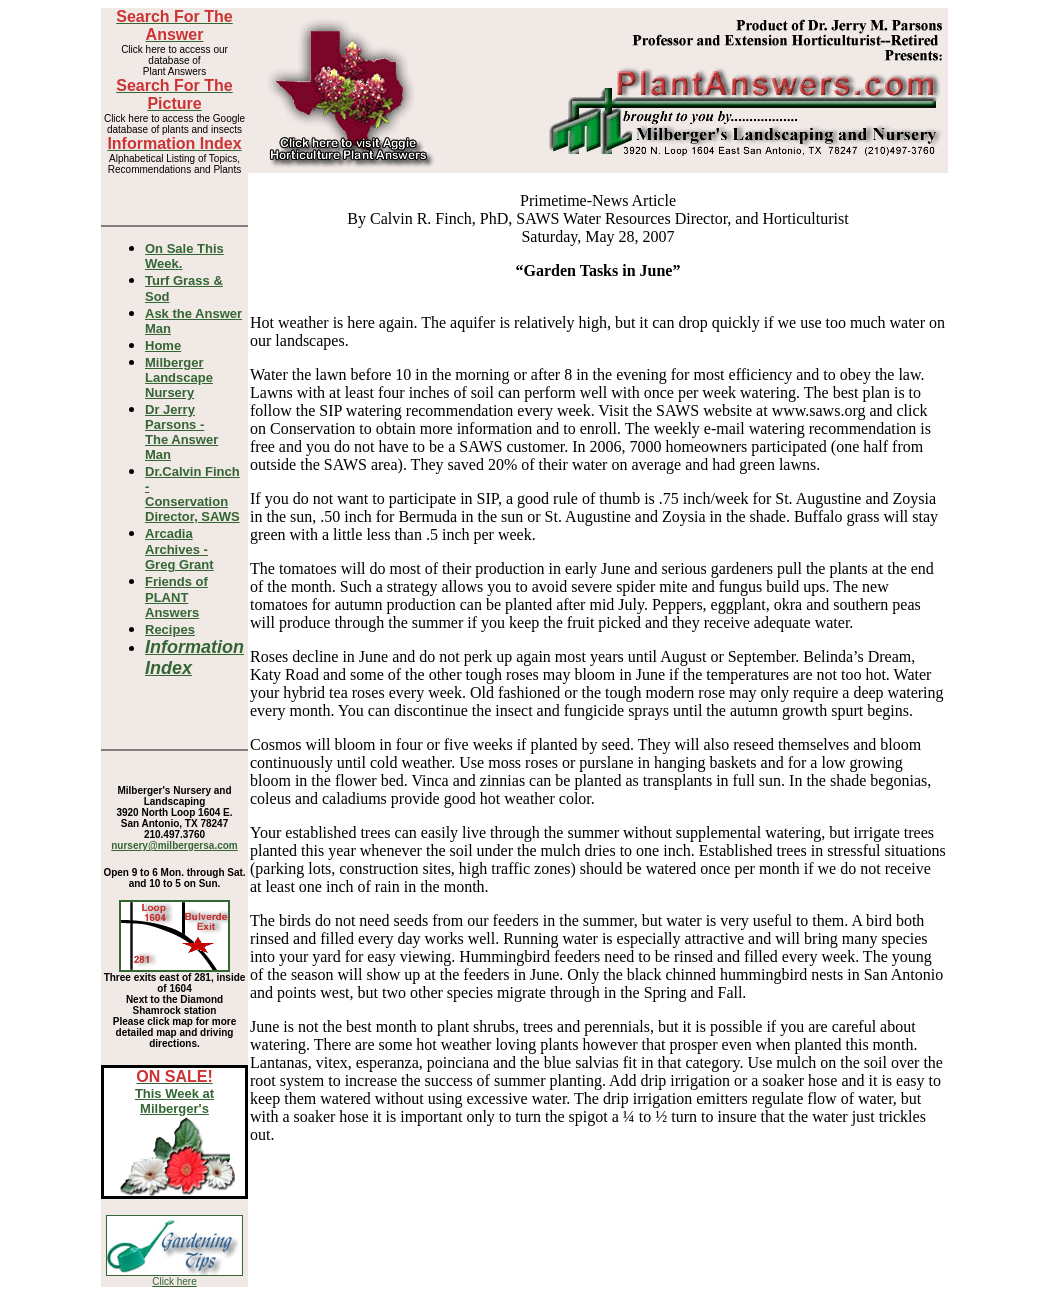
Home (163, 345)
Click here (174, 1281)
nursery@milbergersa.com (174, 845)
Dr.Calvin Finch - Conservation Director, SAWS (192, 494)
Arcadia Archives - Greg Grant (179, 549)
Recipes (170, 629)
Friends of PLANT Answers (176, 597)
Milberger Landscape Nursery (179, 377)
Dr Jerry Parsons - (181, 432)
